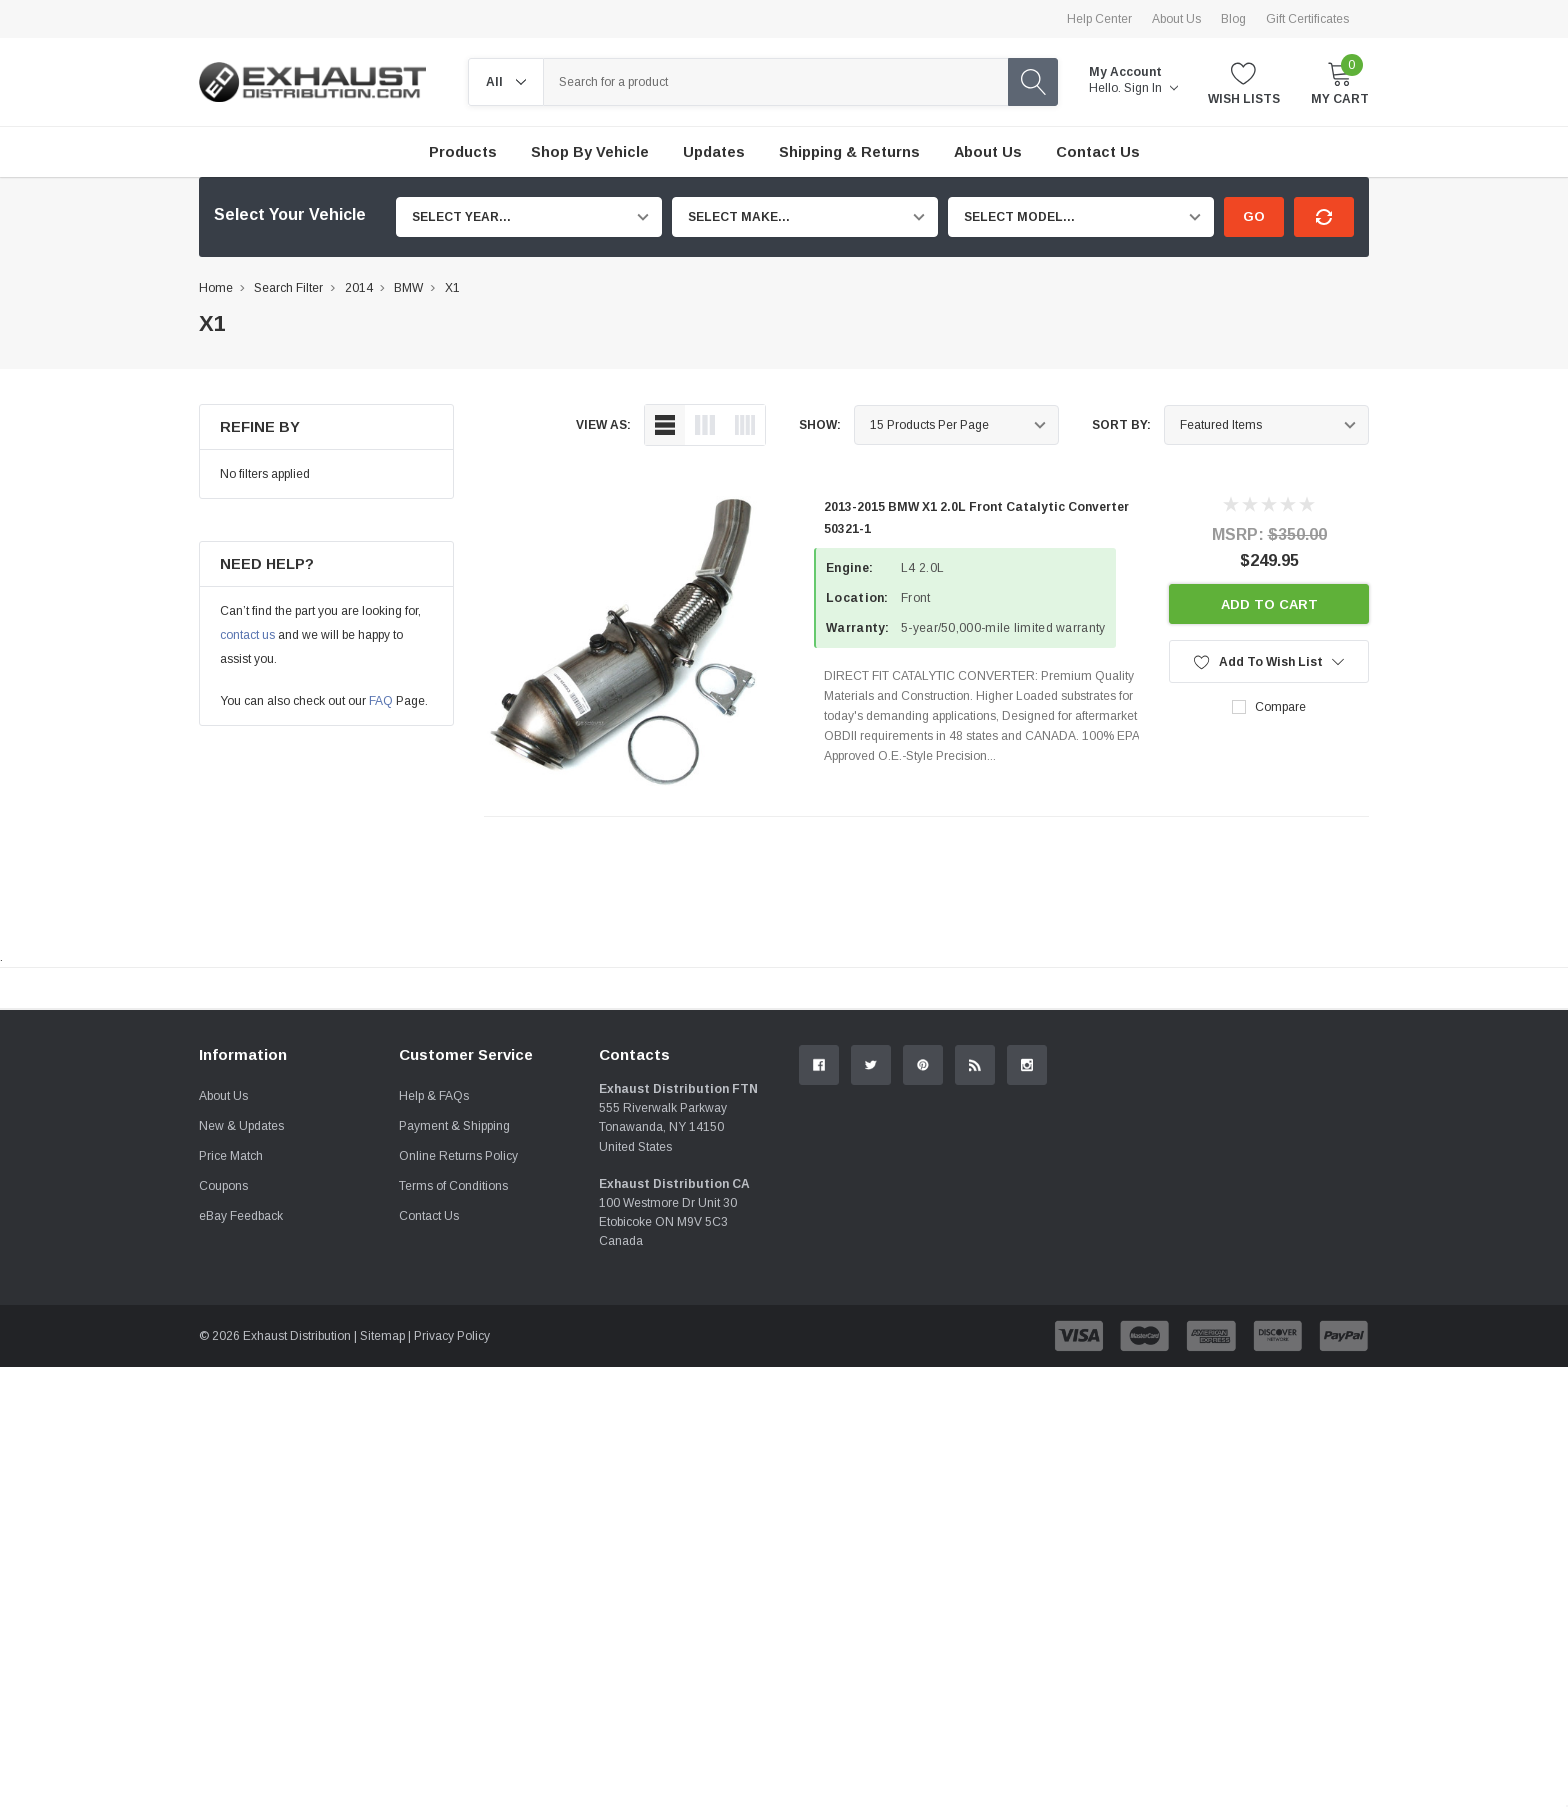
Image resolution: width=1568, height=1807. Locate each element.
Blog (1233, 19)
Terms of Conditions (453, 1410)
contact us (247, 635)
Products (463, 152)
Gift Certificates (1307, 19)
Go (1254, 216)
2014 (359, 288)
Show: (820, 425)
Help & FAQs (434, 1320)
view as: (603, 425)
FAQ (381, 701)
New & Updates (241, 1350)
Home (216, 288)
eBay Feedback (241, 1440)
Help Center (1099, 19)
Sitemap (382, 1560)
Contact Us (429, 1440)
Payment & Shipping (454, 1350)
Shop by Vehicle (590, 152)
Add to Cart (1269, 604)
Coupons (223, 1410)
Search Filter (288, 288)
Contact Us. (1293, 1153)
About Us (1176, 19)
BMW (408, 288)
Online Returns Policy (458, 1380)
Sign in (1151, 88)
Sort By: (1121, 425)
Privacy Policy (452, 1560)
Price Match (231, 1380)
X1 (452, 288)
